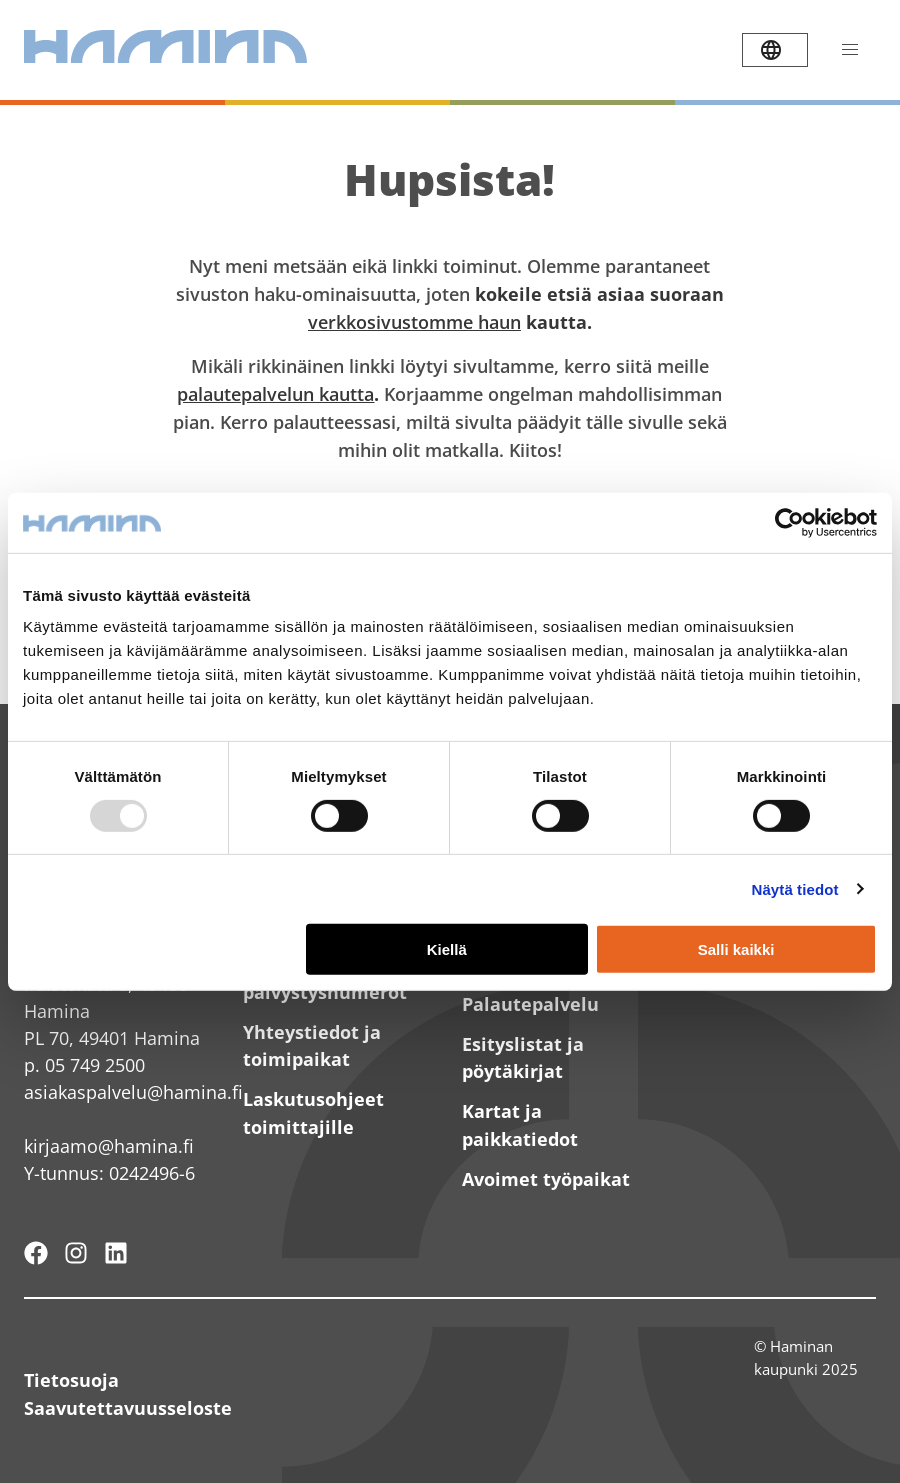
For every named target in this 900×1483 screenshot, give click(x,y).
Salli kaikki (736, 948)
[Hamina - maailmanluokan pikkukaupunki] (36, 1253)
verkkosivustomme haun (414, 322)
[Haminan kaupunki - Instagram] (76, 1253)
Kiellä (447, 948)
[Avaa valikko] (850, 50)
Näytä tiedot (795, 889)
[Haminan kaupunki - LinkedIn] (116, 1253)
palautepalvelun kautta (275, 394)
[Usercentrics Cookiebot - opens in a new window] (789, 522)
